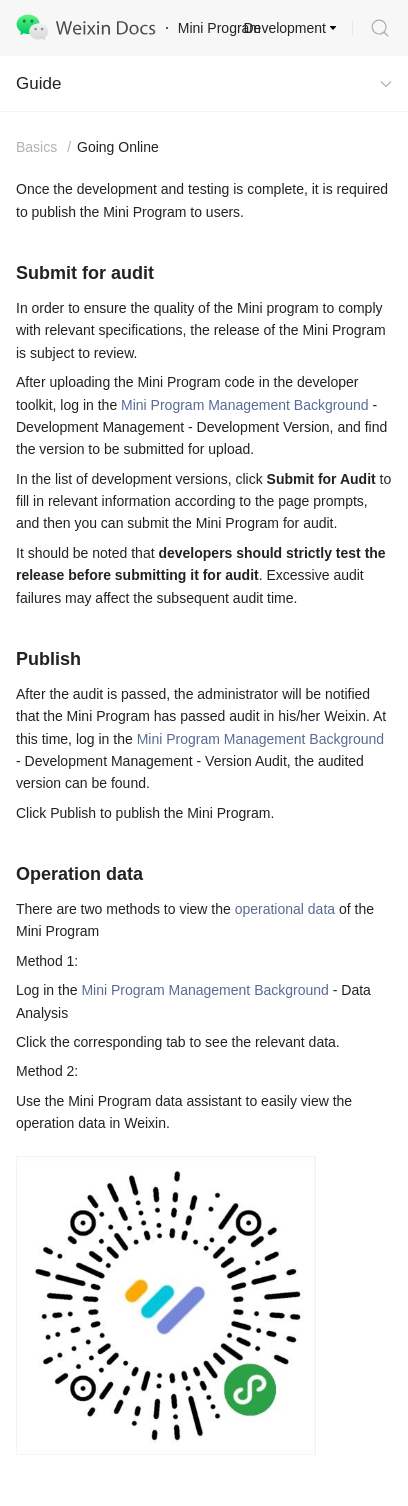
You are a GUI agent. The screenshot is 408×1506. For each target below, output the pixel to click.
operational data (285, 909)
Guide (38, 83)
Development (285, 28)
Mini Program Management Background (244, 405)
